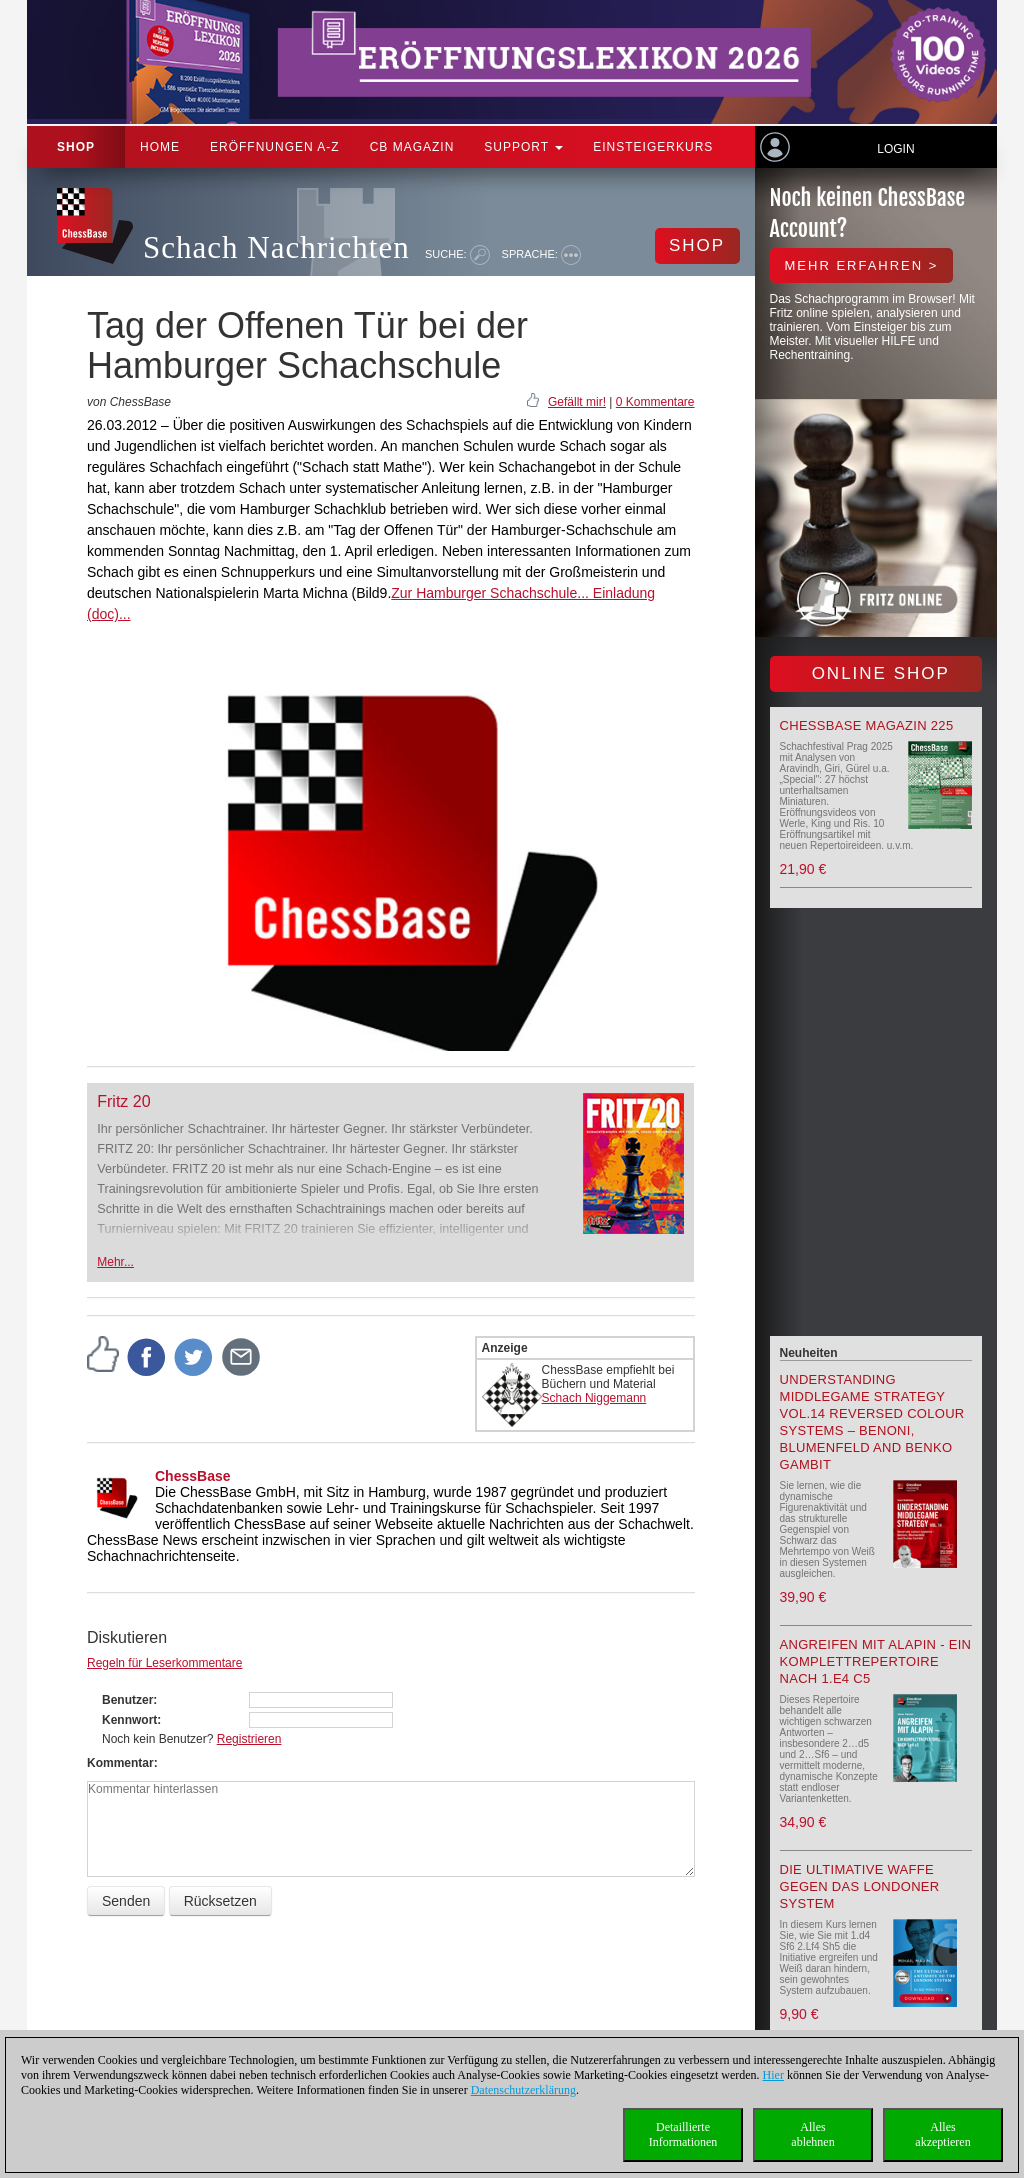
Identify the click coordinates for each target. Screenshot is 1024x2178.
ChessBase (193, 1476)
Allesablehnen (812, 2134)
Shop (76, 147)
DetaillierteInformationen (683, 2134)
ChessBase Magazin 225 (867, 725)
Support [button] (523, 147)
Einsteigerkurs (653, 147)
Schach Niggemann (594, 1398)
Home (160, 147)
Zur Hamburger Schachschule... (490, 593)
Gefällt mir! (577, 402)
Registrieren (249, 1739)
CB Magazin (412, 147)
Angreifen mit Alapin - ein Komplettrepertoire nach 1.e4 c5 (876, 1661)
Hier (773, 2075)
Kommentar (120, 1763)
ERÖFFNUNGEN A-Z (275, 147)
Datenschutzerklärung (523, 2090)
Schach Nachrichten (276, 247)
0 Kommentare (655, 402)
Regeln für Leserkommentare (164, 1663)
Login (895, 149)
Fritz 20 (123, 1101)
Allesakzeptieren (942, 2134)
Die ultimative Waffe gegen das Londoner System (860, 1886)
